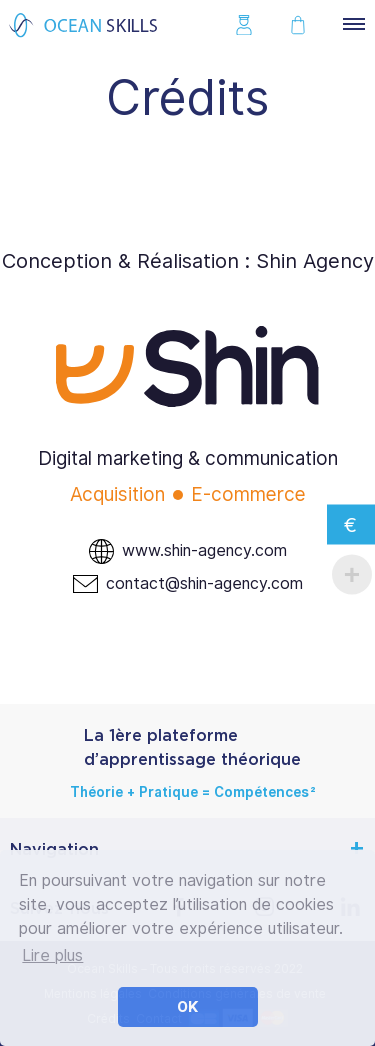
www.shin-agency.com (204, 550)
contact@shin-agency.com (204, 583)
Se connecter (248, 25)
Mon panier (303, 25)
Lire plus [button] (52, 955)
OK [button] (188, 1006)
